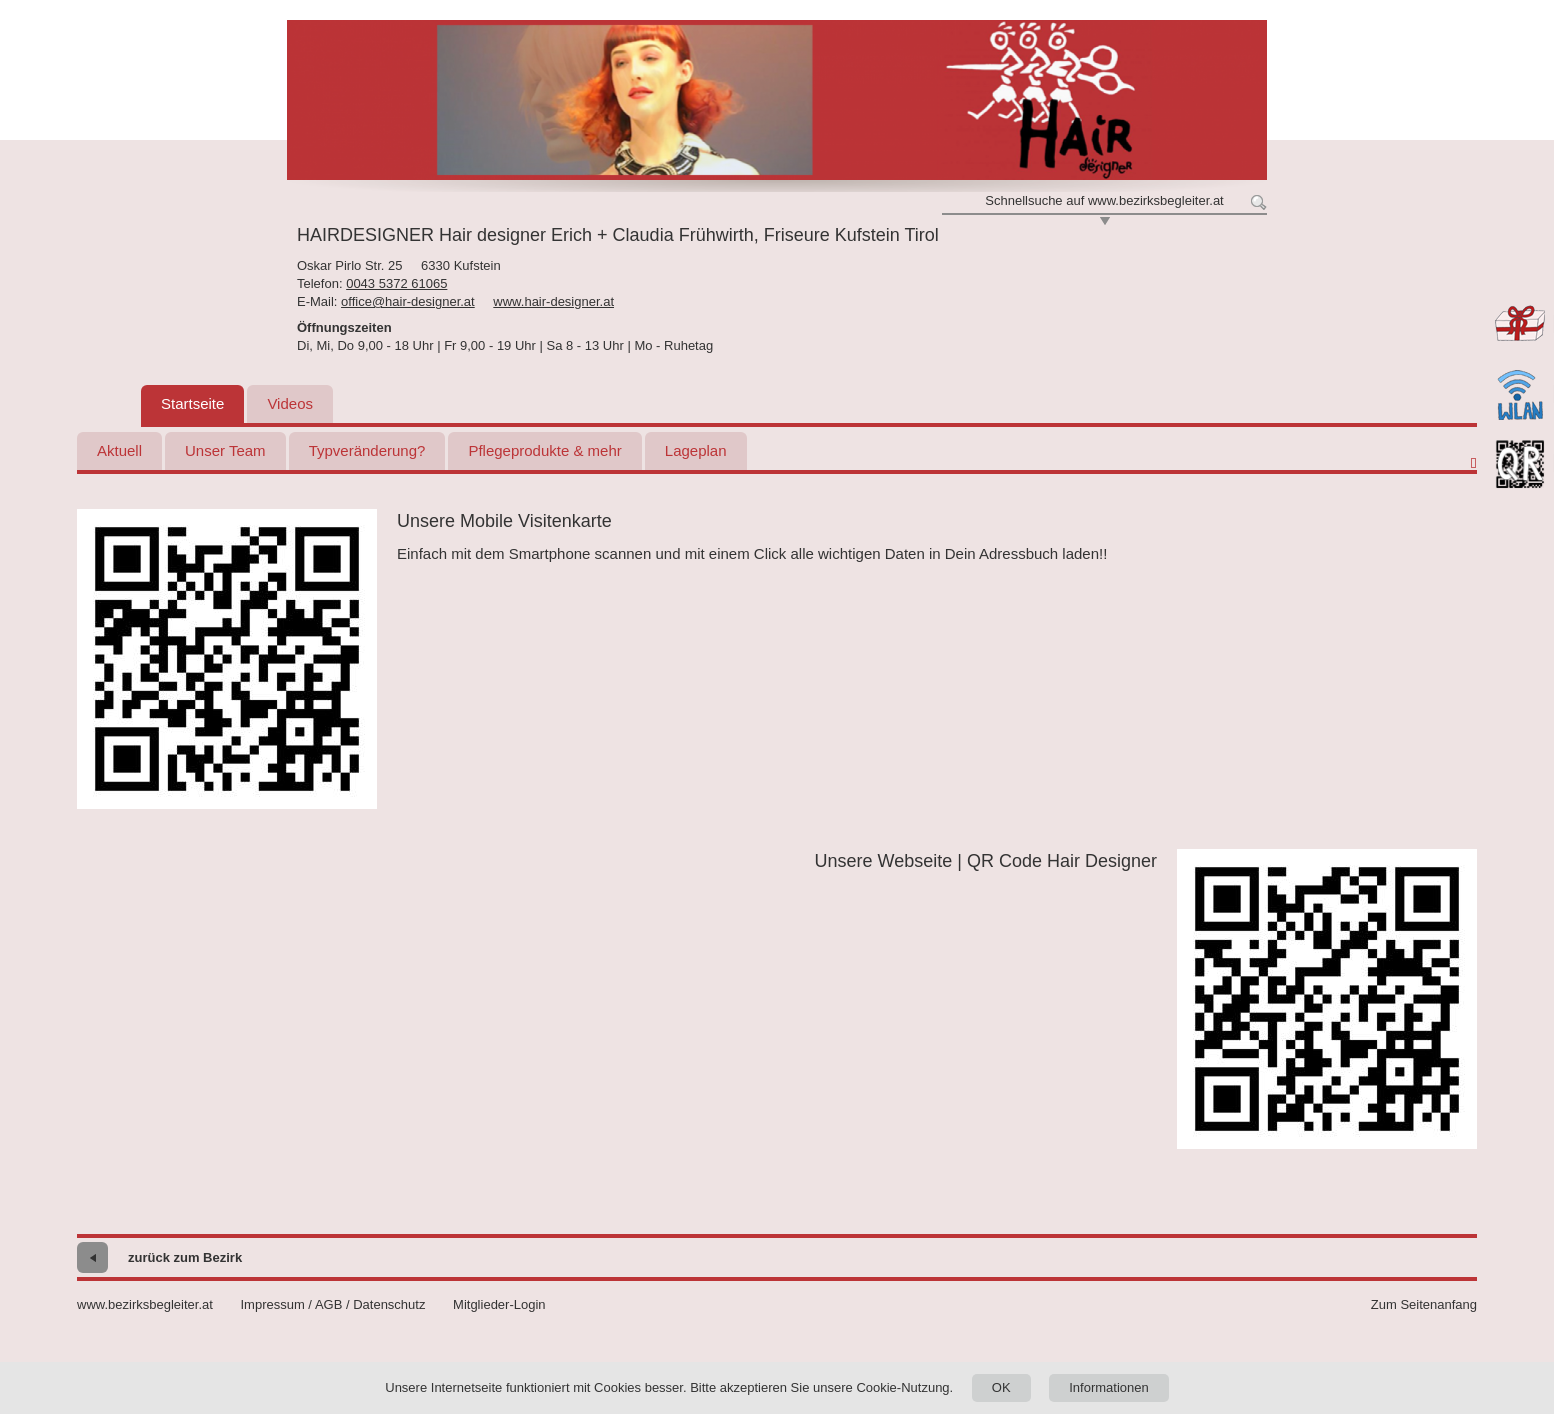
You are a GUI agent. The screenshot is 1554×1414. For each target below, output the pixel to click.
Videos (290, 403)
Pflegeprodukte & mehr (544, 450)
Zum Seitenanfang (1424, 1304)
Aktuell (119, 450)
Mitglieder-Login (499, 1304)
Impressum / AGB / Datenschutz (332, 1304)
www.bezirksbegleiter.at (145, 1304)
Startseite (192, 403)
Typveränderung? (367, 450)
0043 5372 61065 (396, 283)
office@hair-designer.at (408, 301)
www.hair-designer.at (553, 301)
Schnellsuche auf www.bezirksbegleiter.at (1104, 200)
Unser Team (225, 450)
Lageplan (696, 450)
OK (1001, 1387)
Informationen (1109, 1387)
